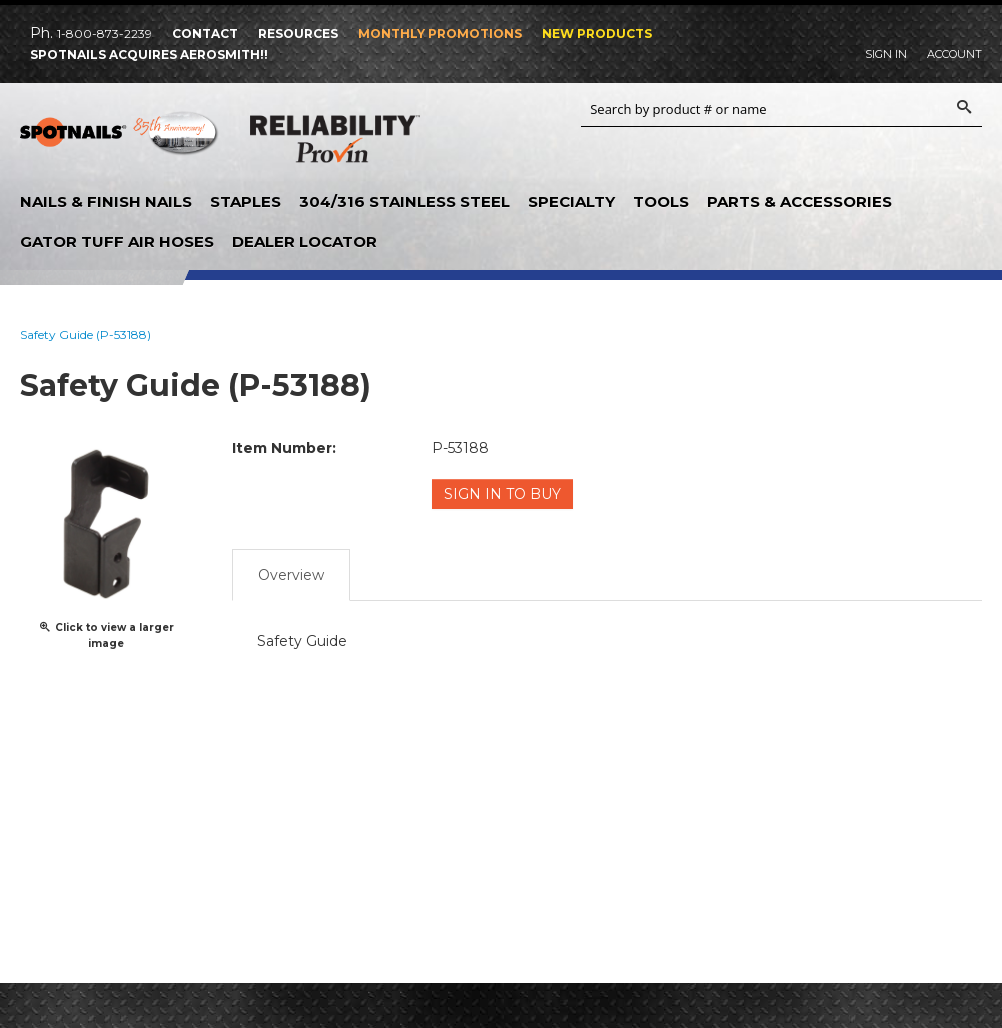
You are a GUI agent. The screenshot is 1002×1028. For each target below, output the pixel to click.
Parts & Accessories (799, 201)
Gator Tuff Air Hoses (117, 241)
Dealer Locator (304, 241)
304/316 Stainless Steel (404, 201)
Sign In (886, 54)
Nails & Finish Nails (106, 201)
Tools (661, 201)
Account (954, 54)
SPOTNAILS (120, 140)
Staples (245, 201)
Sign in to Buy (502, 494)
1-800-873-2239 (104, 33)
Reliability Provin (335, 143)
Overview (291, 575)
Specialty (571, 201)
